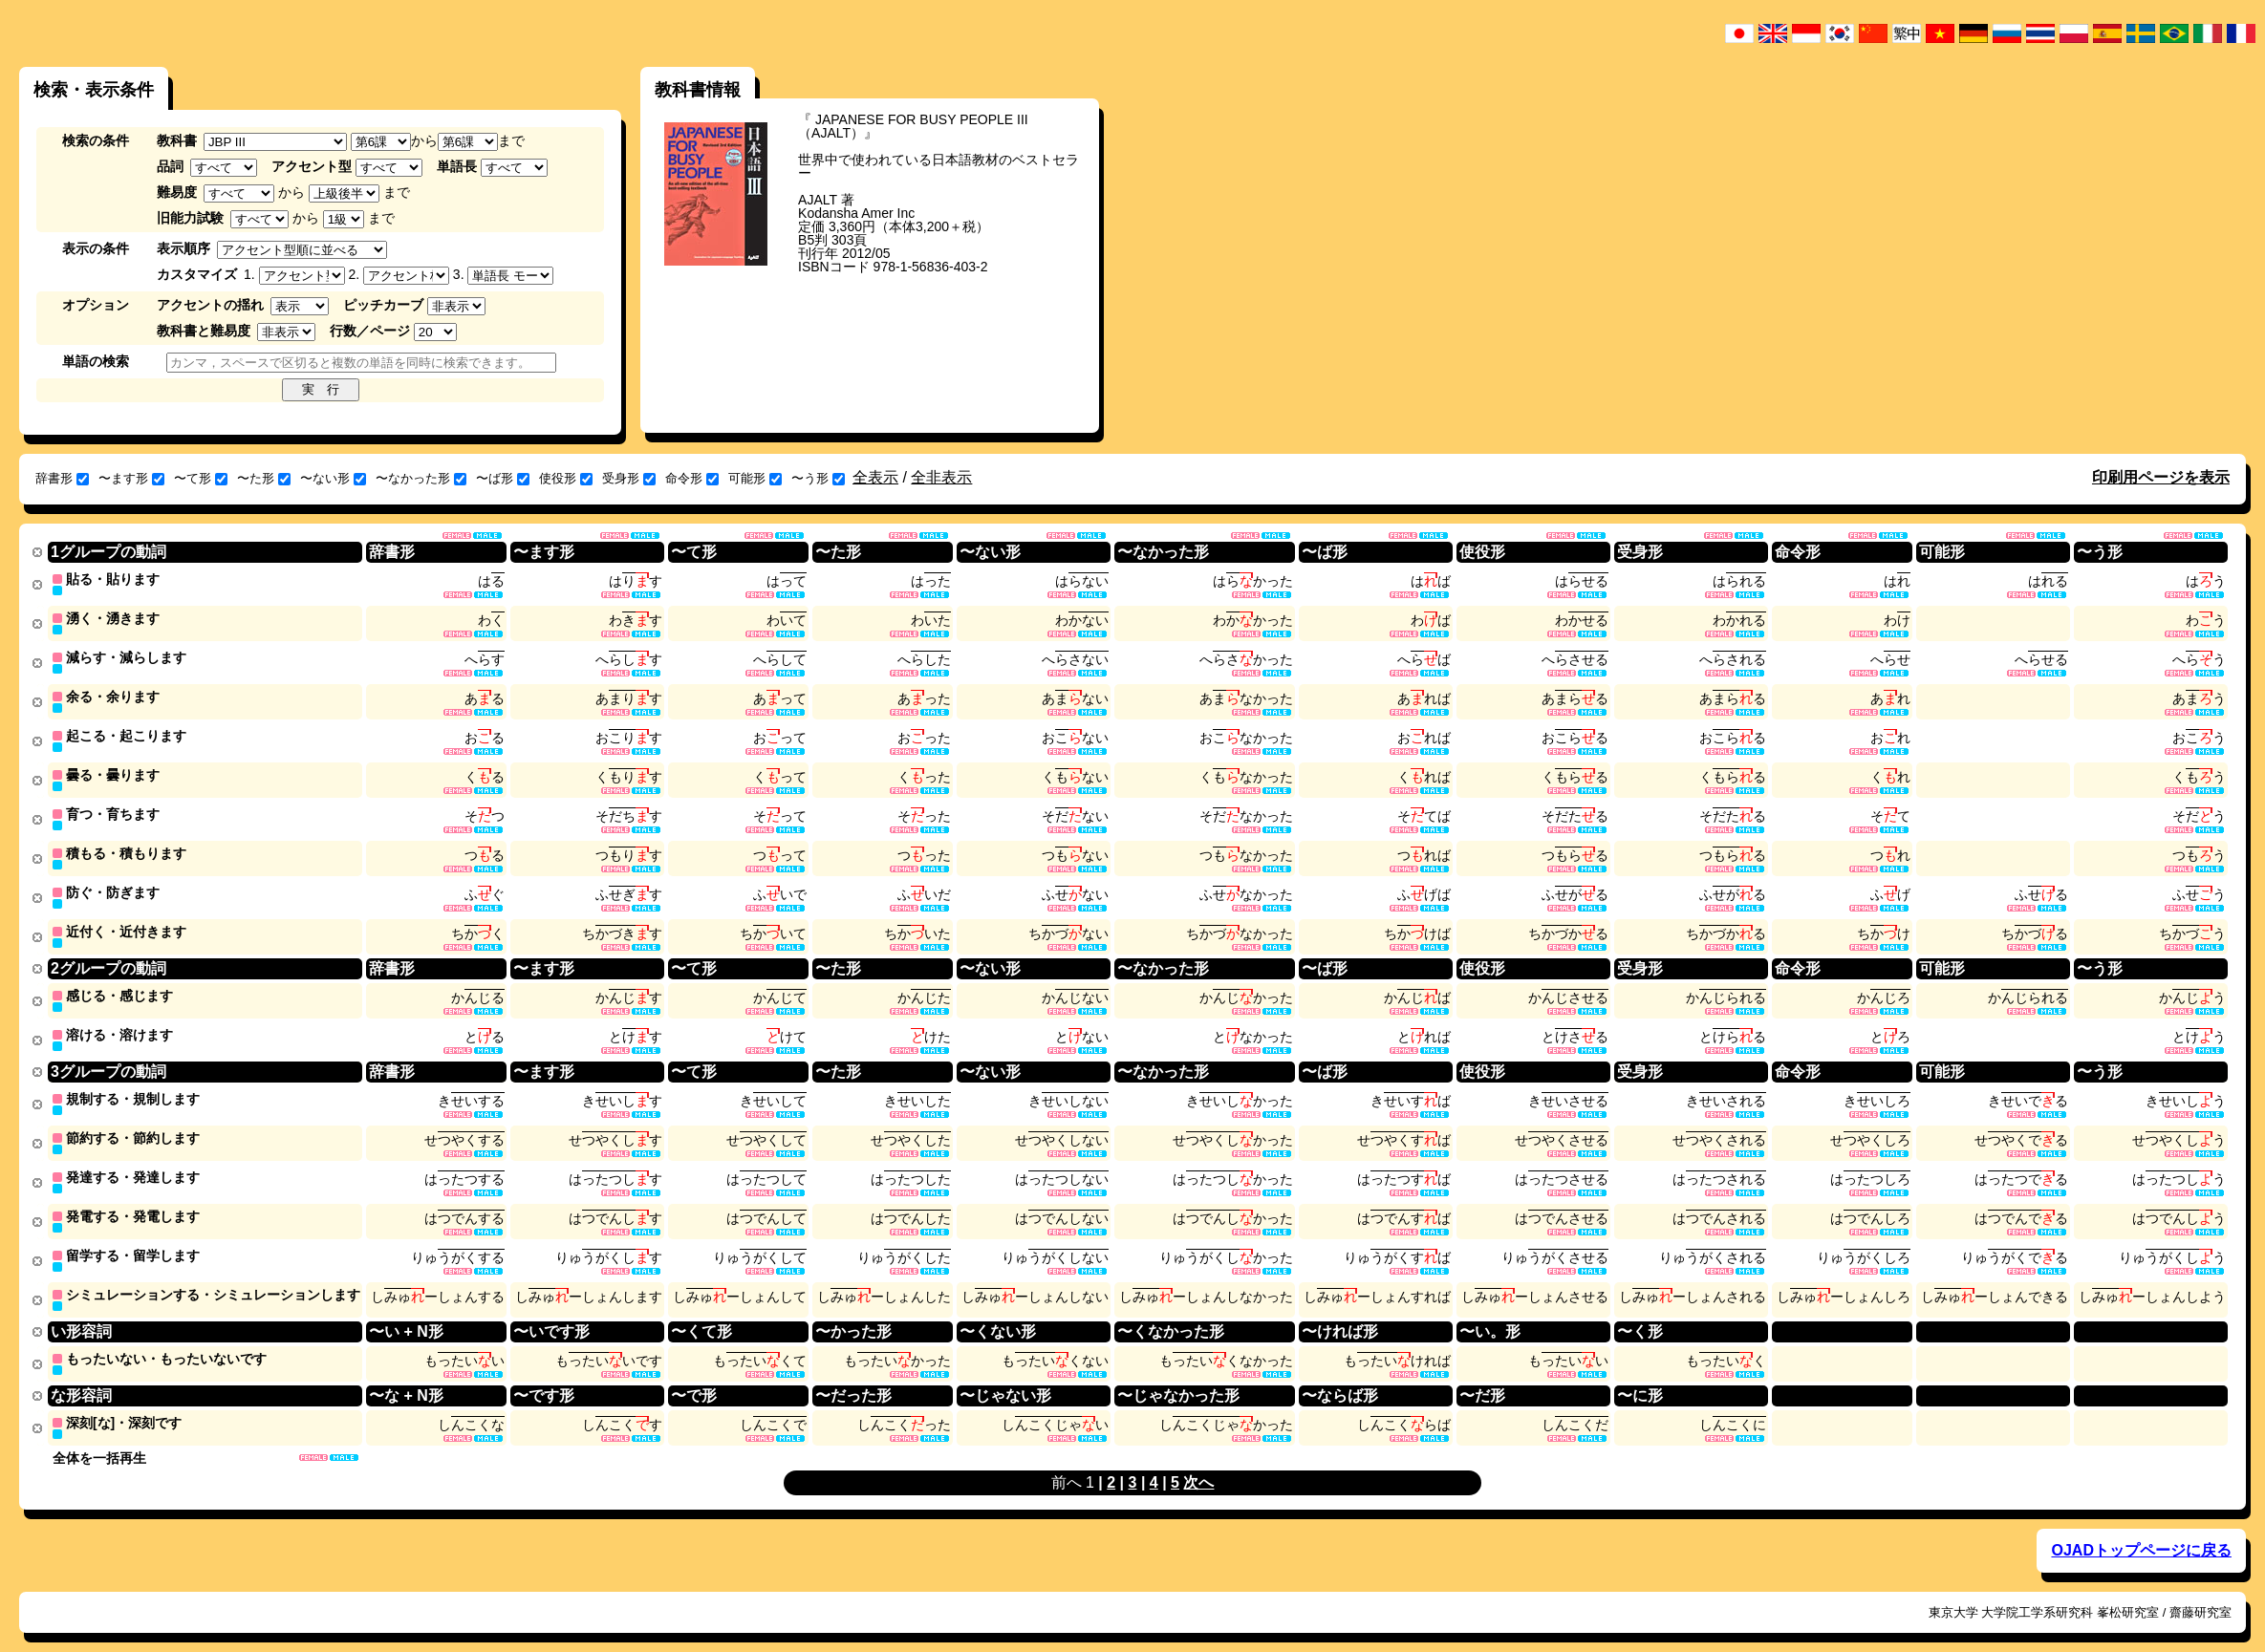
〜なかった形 (421, 478)
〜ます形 (131, 478)
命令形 (692, 478)
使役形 (566, 478)
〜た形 (264, 478)
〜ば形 (502, 478)
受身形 (629, 478)
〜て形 (200, 478)
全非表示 (941, 477)
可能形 (755, 478)
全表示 (875, 477)
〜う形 (818, 478)
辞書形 (62, 478)
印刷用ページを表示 (2161, 477)
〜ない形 (333, 478)
